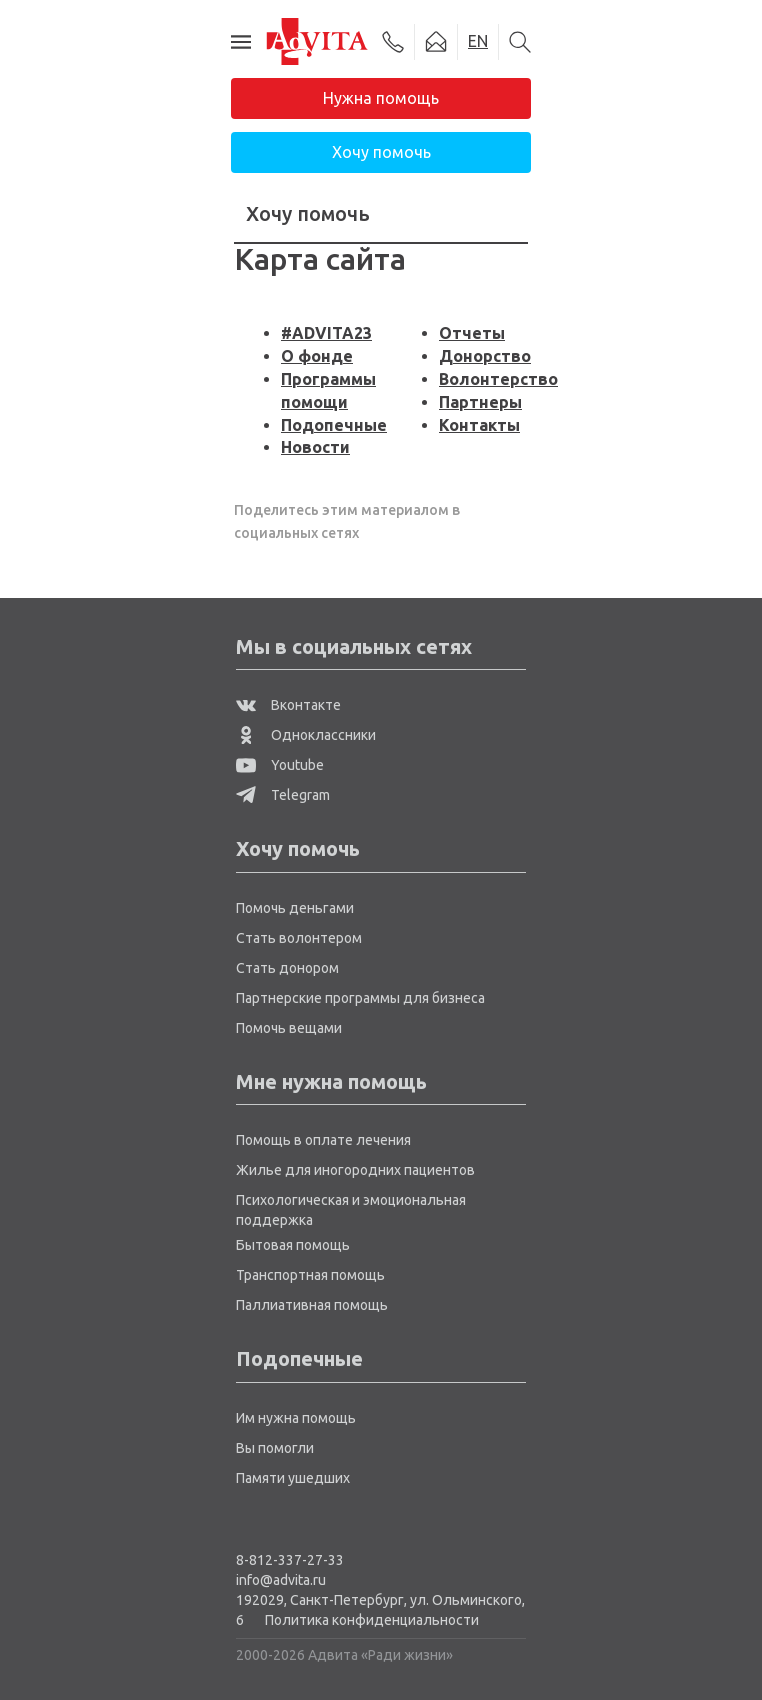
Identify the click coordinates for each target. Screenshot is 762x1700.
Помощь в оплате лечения (323, 1140)
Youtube (280, 765)
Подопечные (334, 425)
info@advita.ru (281, 1580)
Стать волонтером (299, 938)
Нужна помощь (381, 98)
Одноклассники (306, 735)
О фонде (317, 356)
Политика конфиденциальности (372, 1620)
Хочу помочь (381, 152)
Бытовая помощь (293, 1245)
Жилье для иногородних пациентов (355, 1170)
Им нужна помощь (296, 1418)
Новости (315, 447)
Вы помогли (275, 1448)
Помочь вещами (289, 1028)
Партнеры (480, 402)
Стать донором (287, 968)
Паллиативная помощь (312, 1305)
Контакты (479, 425)
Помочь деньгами (295, 908)
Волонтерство (498, 379)
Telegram (283, 795)
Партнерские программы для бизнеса (360, 998)
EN (478, 41)
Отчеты (472, 333)
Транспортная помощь (310, 1275)
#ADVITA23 (326, 333)
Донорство (485, 356)
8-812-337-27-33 (290, 1560)
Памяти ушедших (293, 1478)
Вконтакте (288, 705)
